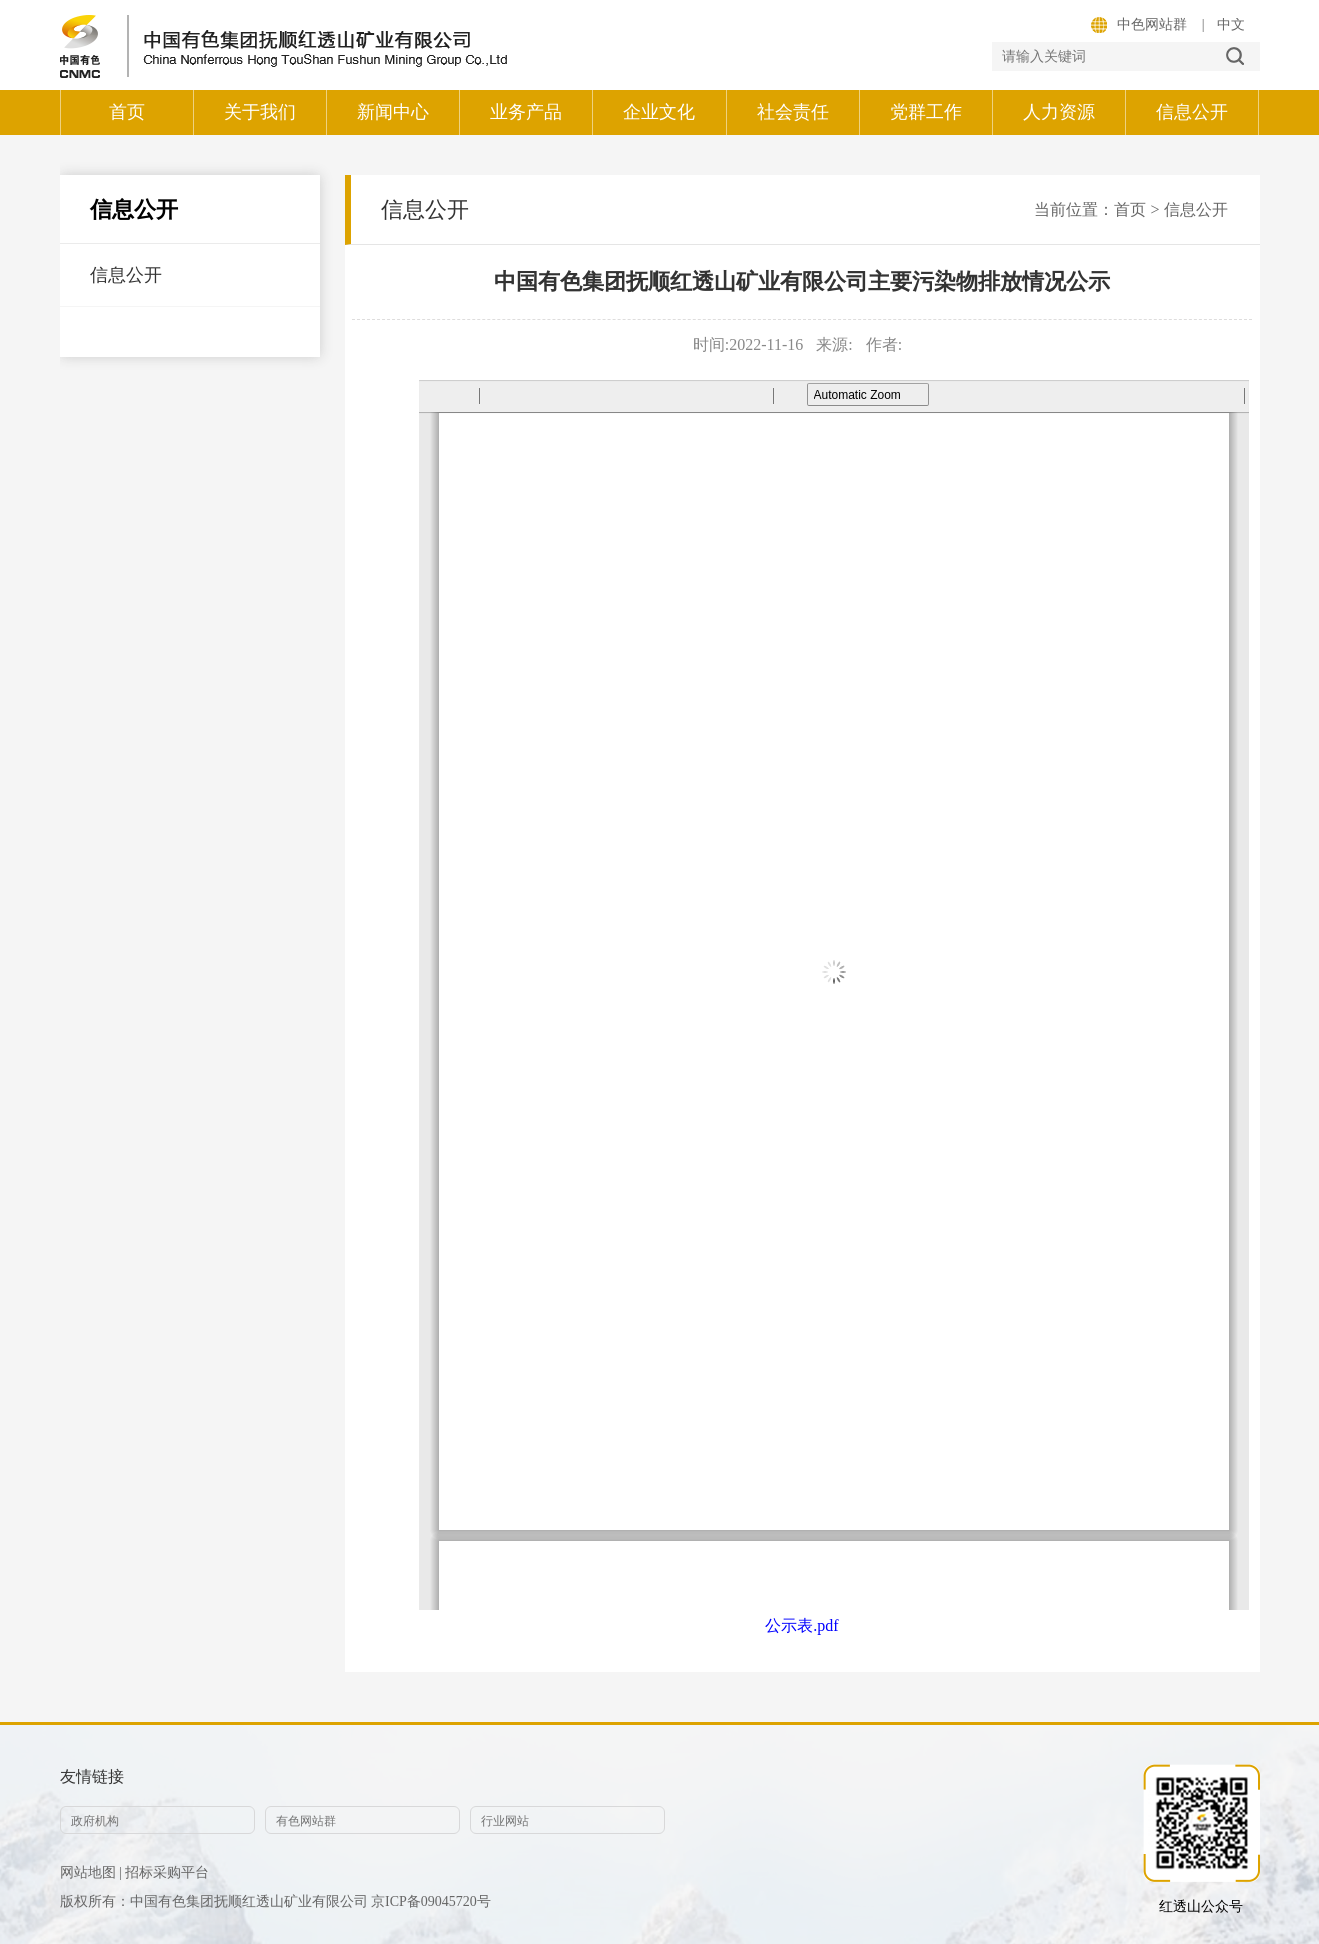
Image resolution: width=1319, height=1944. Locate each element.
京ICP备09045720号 (431, 1901)
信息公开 (1192, 112)
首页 (127, 112)
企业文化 (659, 112)
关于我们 (260, 112)
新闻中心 (393, 112)
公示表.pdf (801, 1625)
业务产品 (526, 112)
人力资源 (1059, 112)
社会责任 (793, 112)
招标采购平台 (167, 1872)
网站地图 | (91, 1872)
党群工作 (926, 112)
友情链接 (92, 1776)
